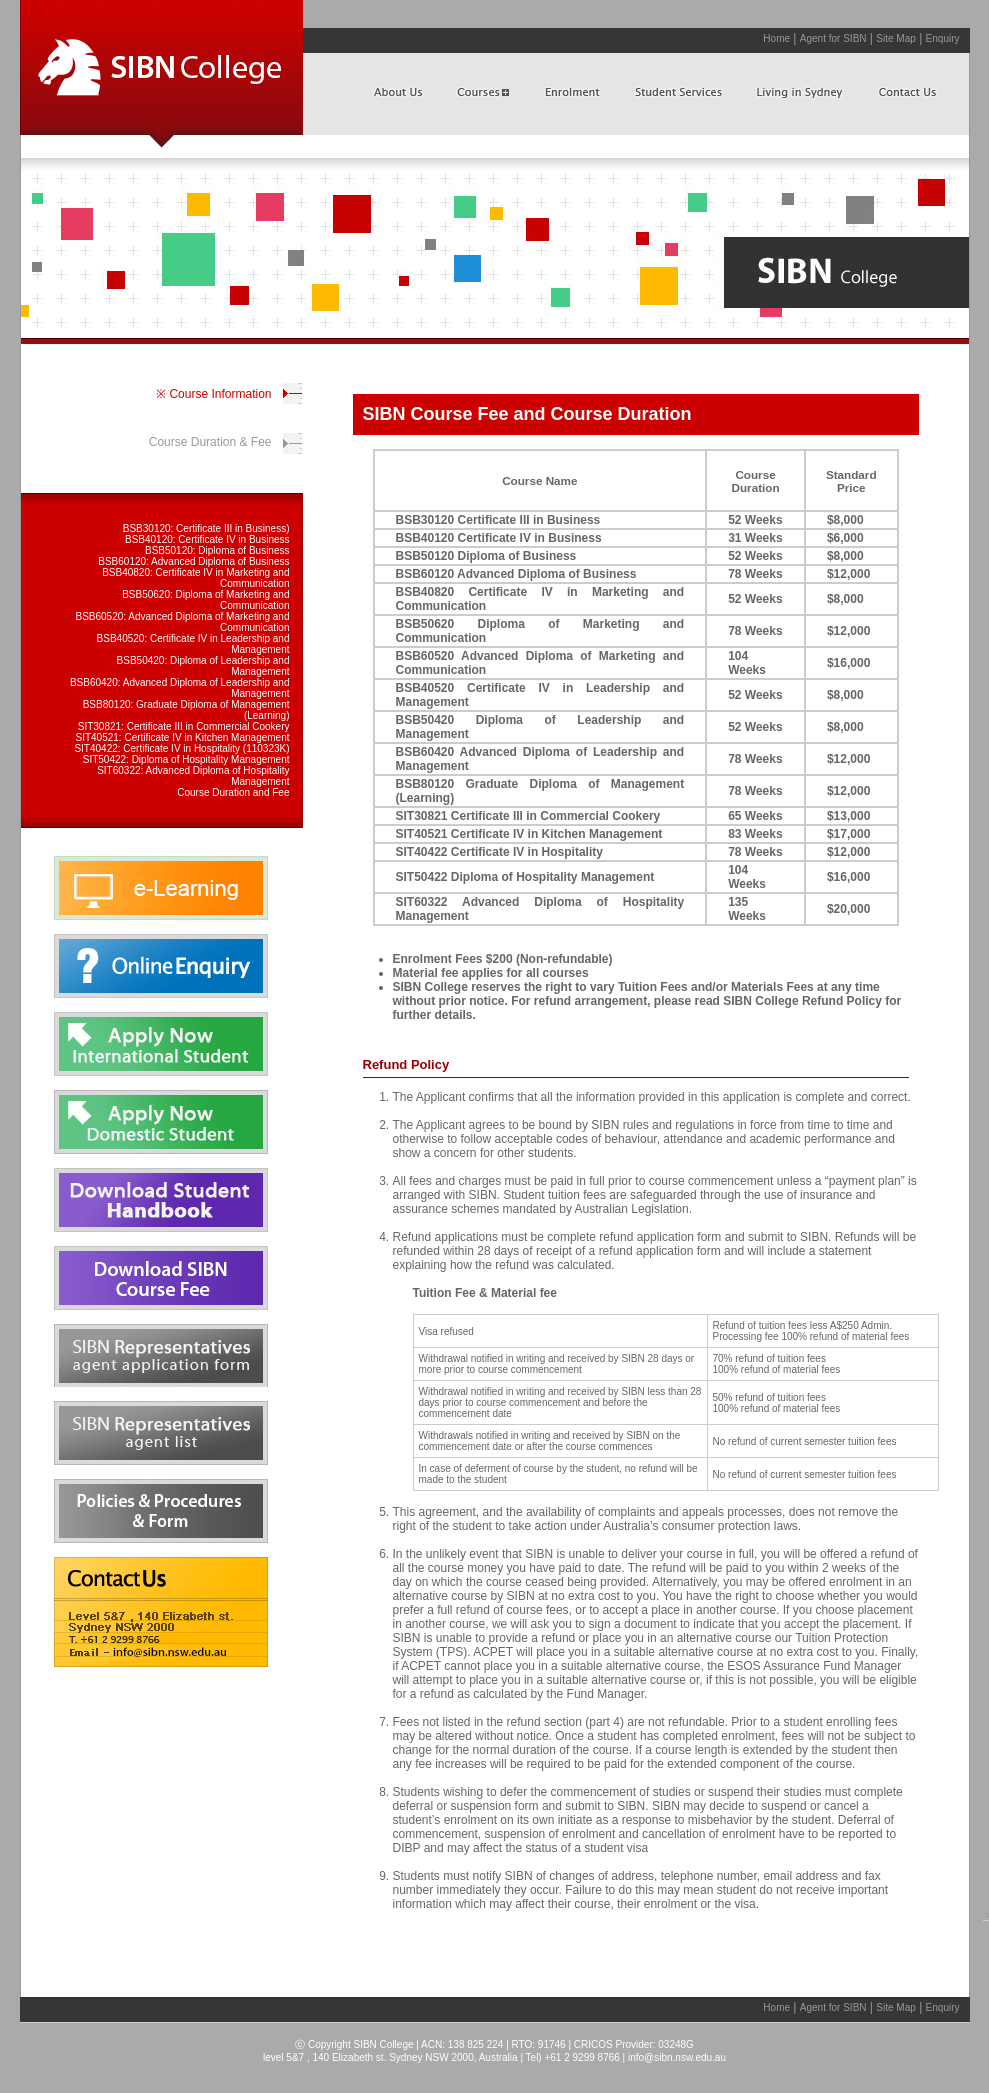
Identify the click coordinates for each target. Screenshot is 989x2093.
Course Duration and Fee (233, 792)
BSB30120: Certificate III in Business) (206, 528)
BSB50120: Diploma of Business (217, 550)
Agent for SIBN (833, 38)
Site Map (895, 38)
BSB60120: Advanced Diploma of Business (193, 561)
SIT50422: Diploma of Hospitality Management (186, 759)
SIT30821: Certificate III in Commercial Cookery (184, 726)
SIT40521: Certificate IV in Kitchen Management (182, 737)
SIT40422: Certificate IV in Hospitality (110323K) (181, 748)
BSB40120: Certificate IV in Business (207, 539)
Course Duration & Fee (210, 442)
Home (776, 38)
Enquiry (943, 38)
